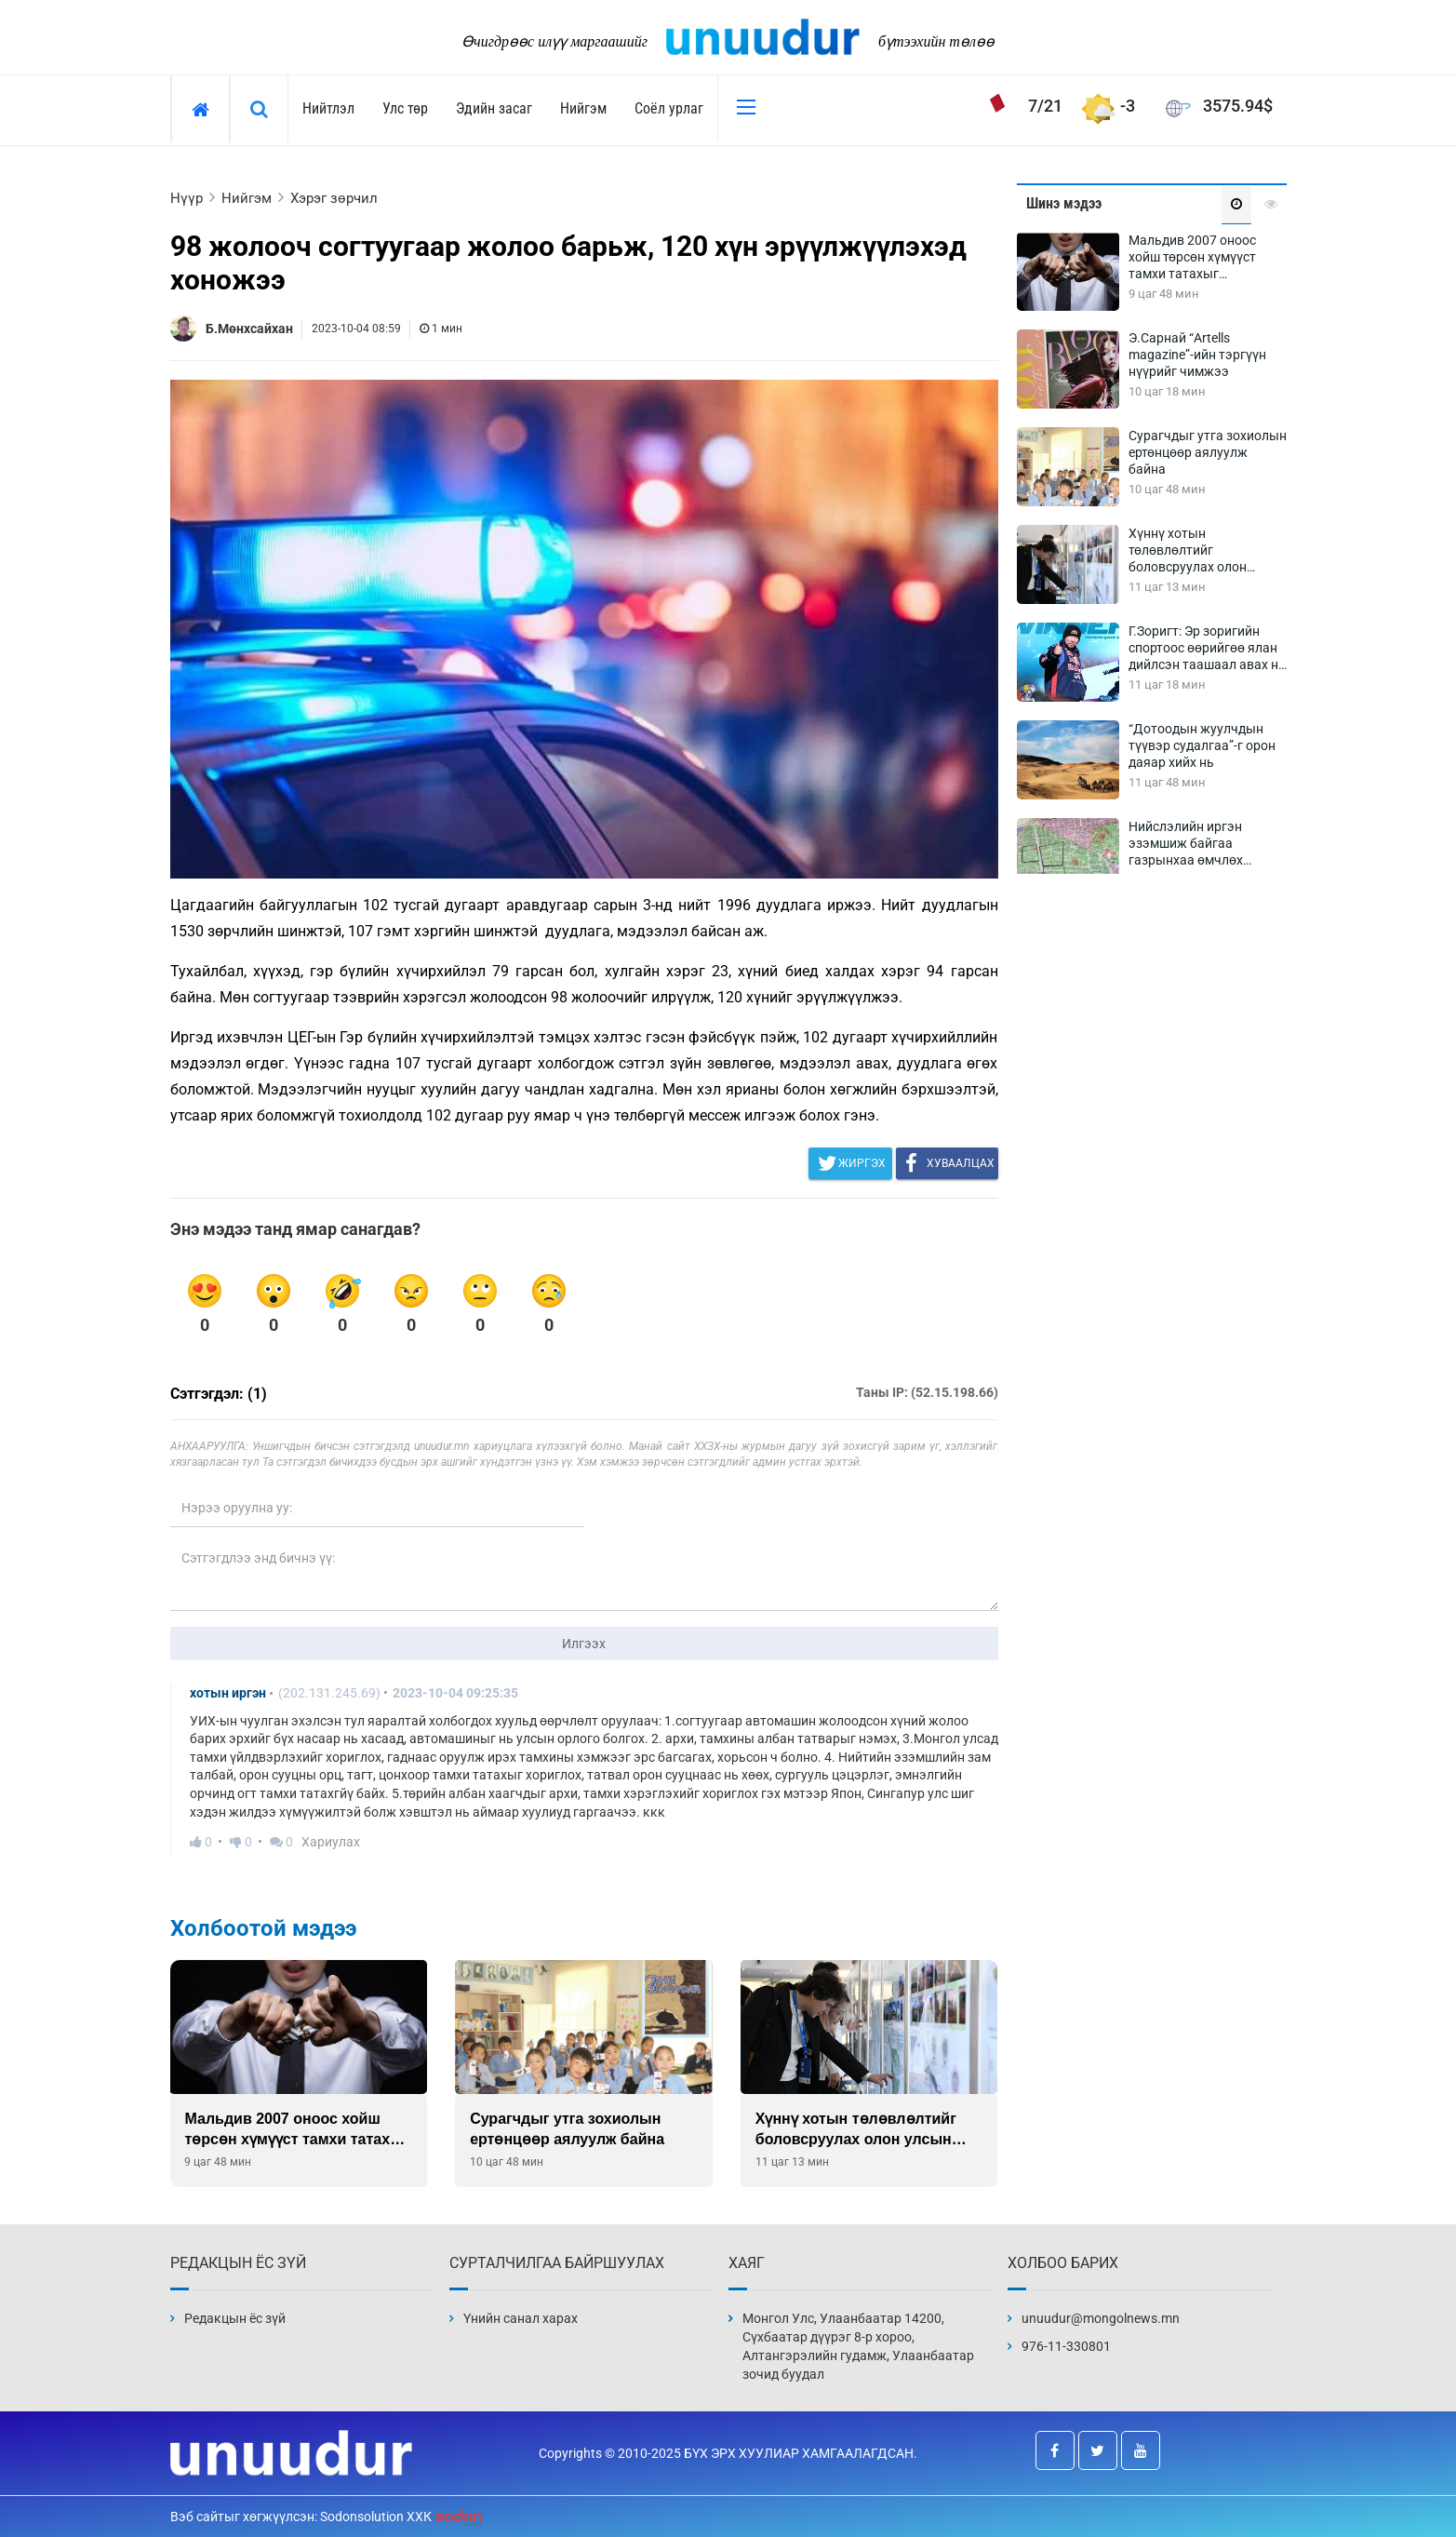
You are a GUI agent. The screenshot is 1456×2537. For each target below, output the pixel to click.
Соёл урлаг (668, 108)
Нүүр (186, 198)
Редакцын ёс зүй (235, 2318)
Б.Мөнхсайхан (249, 328)
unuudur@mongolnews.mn (1101, 2318)
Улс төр (405, 108)
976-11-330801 (1066, 2346)
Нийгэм (583, 108)
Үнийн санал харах (520, 2318)
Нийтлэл (328, 108)
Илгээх (584, 1643)
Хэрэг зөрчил (334, 198)
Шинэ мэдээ (1064, 203)
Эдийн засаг (494, 108)
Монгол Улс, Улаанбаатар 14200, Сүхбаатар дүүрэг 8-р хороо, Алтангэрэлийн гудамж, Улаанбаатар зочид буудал (858, 2346)
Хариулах (330, 1841)
